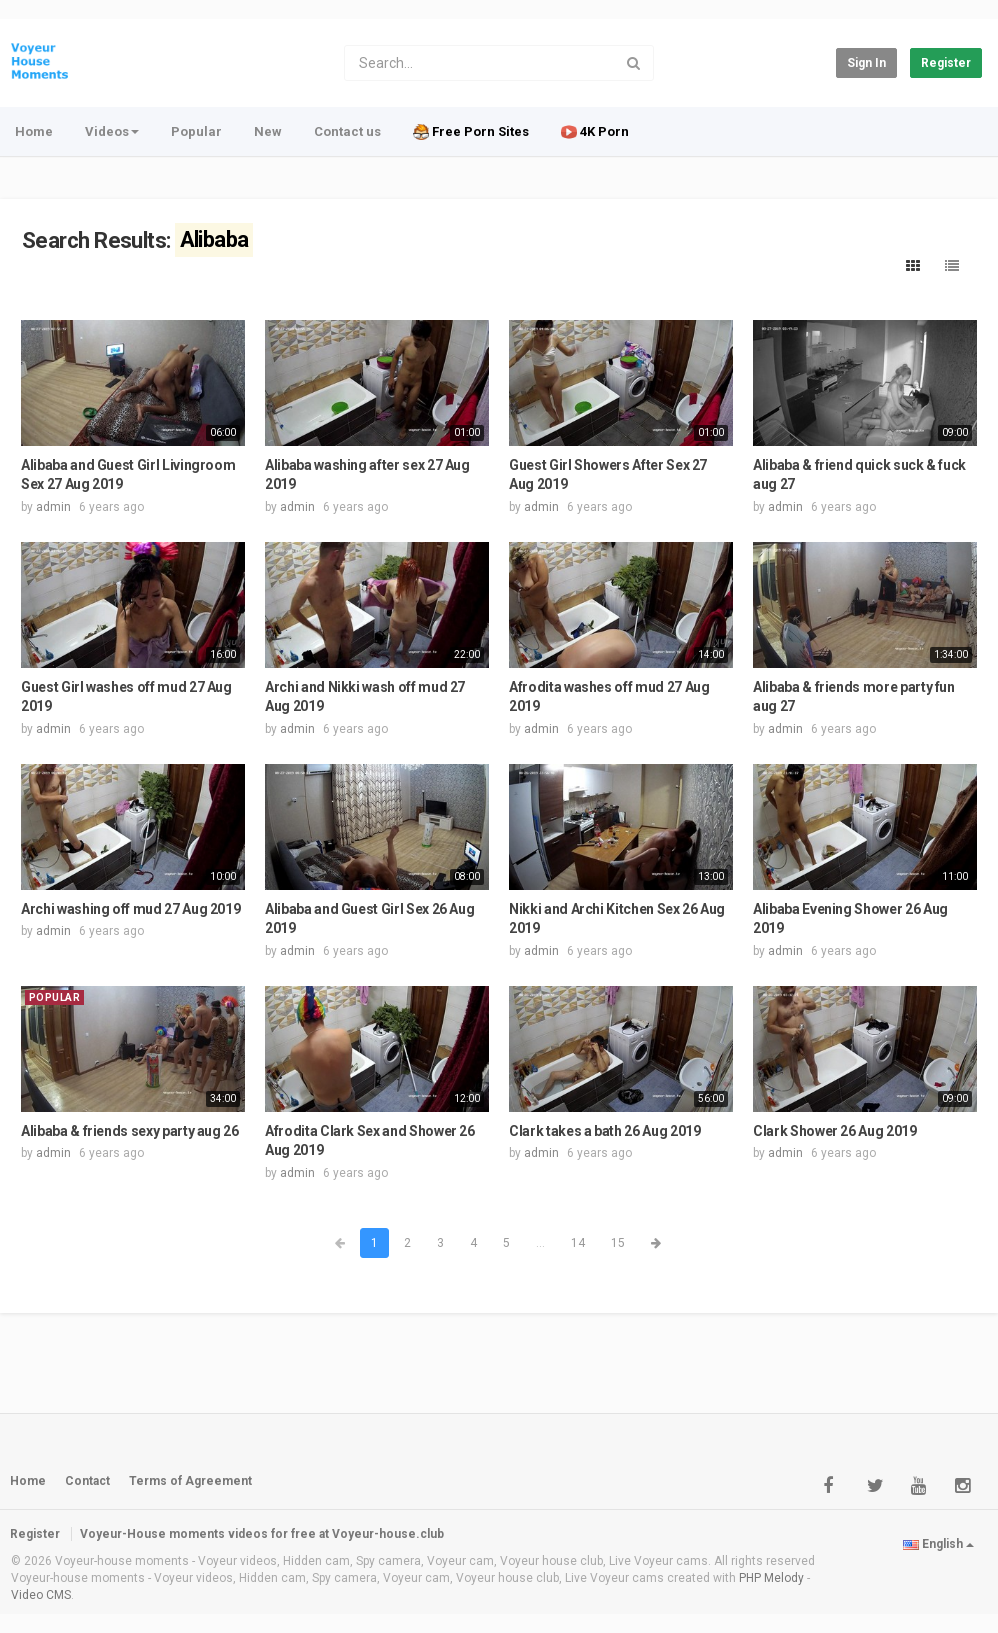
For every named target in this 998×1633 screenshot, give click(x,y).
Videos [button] (112, 131)
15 (618, 1243)
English (938, 1544)
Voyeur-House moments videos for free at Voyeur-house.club (262, 1534)
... (540, 1243)
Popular (196, 131)
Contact (87, 1481)
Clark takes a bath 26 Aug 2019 (605, 1131)
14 (578, 1243)
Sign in (866, 63)
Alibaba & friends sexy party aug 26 (130, 1131)
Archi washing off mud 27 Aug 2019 (130, 909)
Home (34, 131)
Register (946, 63)
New (268, 131)
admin (53, 507)
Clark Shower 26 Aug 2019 (835, 1131)
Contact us (347, 131)
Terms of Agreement (190, 1481)
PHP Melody (771, 1578)
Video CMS (41, 1595)
